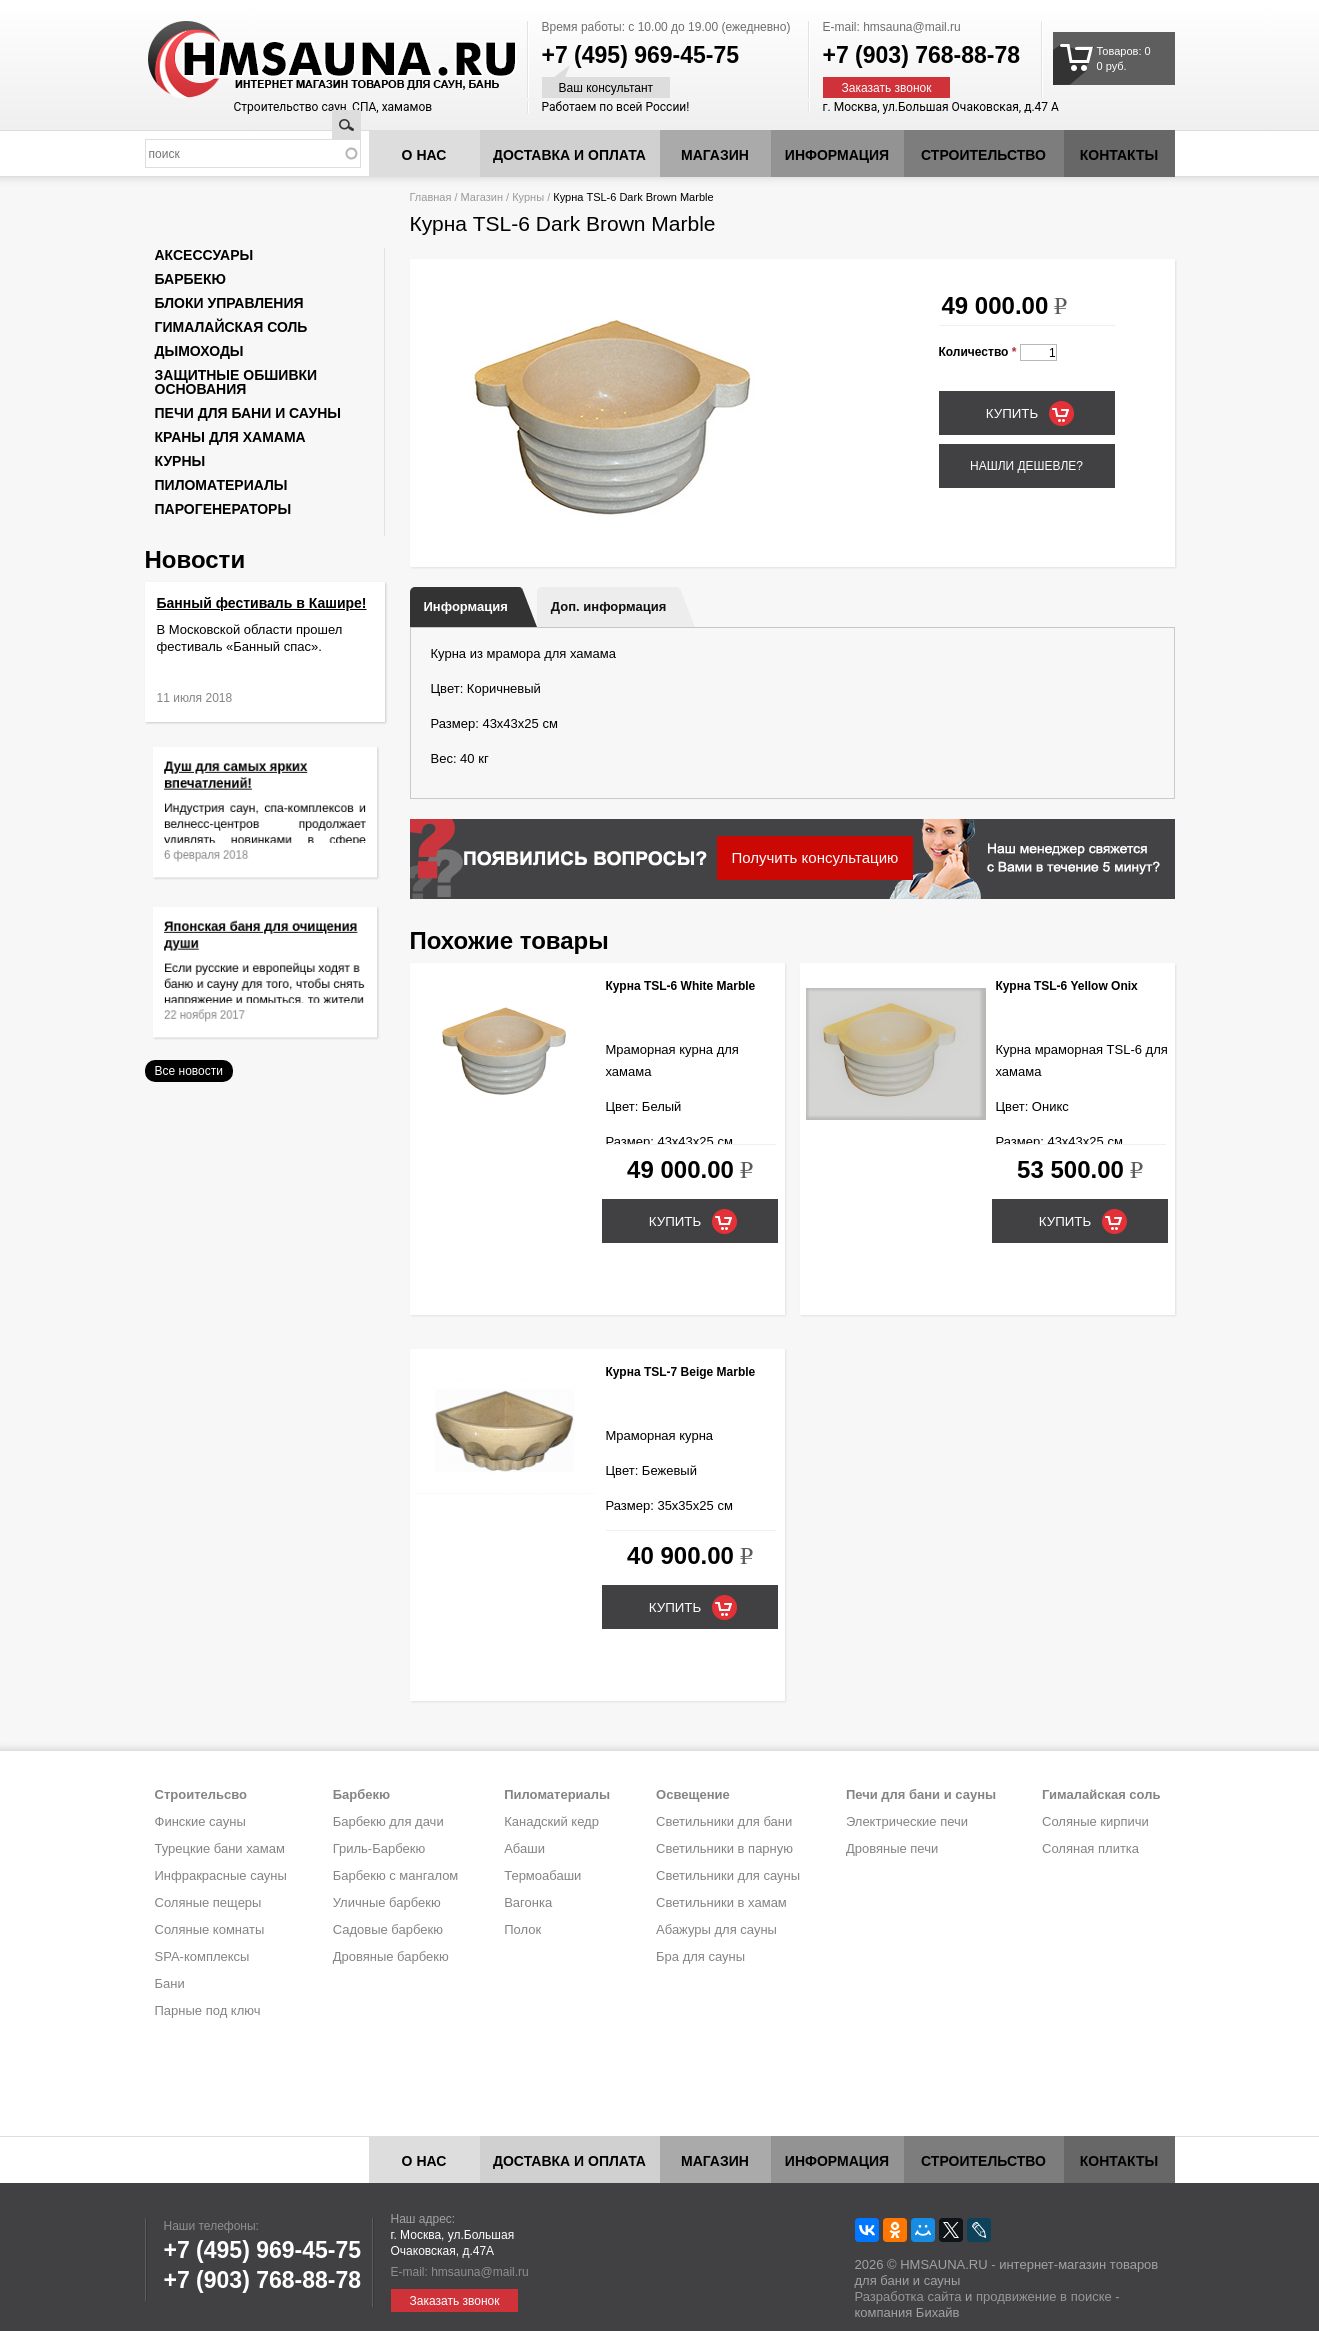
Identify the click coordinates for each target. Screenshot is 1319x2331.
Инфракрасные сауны (221, 1875)
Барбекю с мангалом (396, 1875)
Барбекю (190, 279)
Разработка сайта (908, 2296)
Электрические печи (907, 1821)
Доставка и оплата (569, 155)
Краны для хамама (230, 437)
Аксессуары (204, 255)
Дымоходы (199, 351)
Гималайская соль (231, 327)
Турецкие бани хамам (220, 1848)
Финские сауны (200, 1821)
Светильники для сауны (728, 1875)
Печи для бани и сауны (248, 413)
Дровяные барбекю (391, 1956)
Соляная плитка (1090, 1848)
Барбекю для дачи (388, 1821)
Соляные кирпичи (1095, 1821)
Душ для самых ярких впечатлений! (244, 787)
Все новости (189, 1071)
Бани (170, 1983)
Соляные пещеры (208, 1902)
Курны (528, 197)
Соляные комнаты (210, 1929)
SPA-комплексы (202, 1956)
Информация (466, 606)
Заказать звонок (887, 88)
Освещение (693, 1794)
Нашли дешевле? (1026, 466)
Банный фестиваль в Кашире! (262, 603)
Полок (522, 1929)
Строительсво (201, 1794)
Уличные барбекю (387, 1902)
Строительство (983, 155)
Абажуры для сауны (716, 1929)
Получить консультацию (815, 857)
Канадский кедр (551, 1821)
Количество (978, 352)
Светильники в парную (724, 1848)
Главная (431, 197)
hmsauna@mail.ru (912, 27)
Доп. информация (608, 606)
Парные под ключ (208, 2010)
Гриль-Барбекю (379, 1848)
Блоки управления (229, 303)
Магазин (715, 155)
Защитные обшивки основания (236, 382)
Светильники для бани (724, 1821)
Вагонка (528, 1902)
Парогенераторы (223, 509)
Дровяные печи (892, 1848)
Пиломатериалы (221, 485)
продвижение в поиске (1044, 2296)
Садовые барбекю (388, 1929)
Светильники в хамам (721, 1902)
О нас (424, 155)
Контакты (1119, 155)
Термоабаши (542, 1875)
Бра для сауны (700, 1956)
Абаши (524, 1848)
